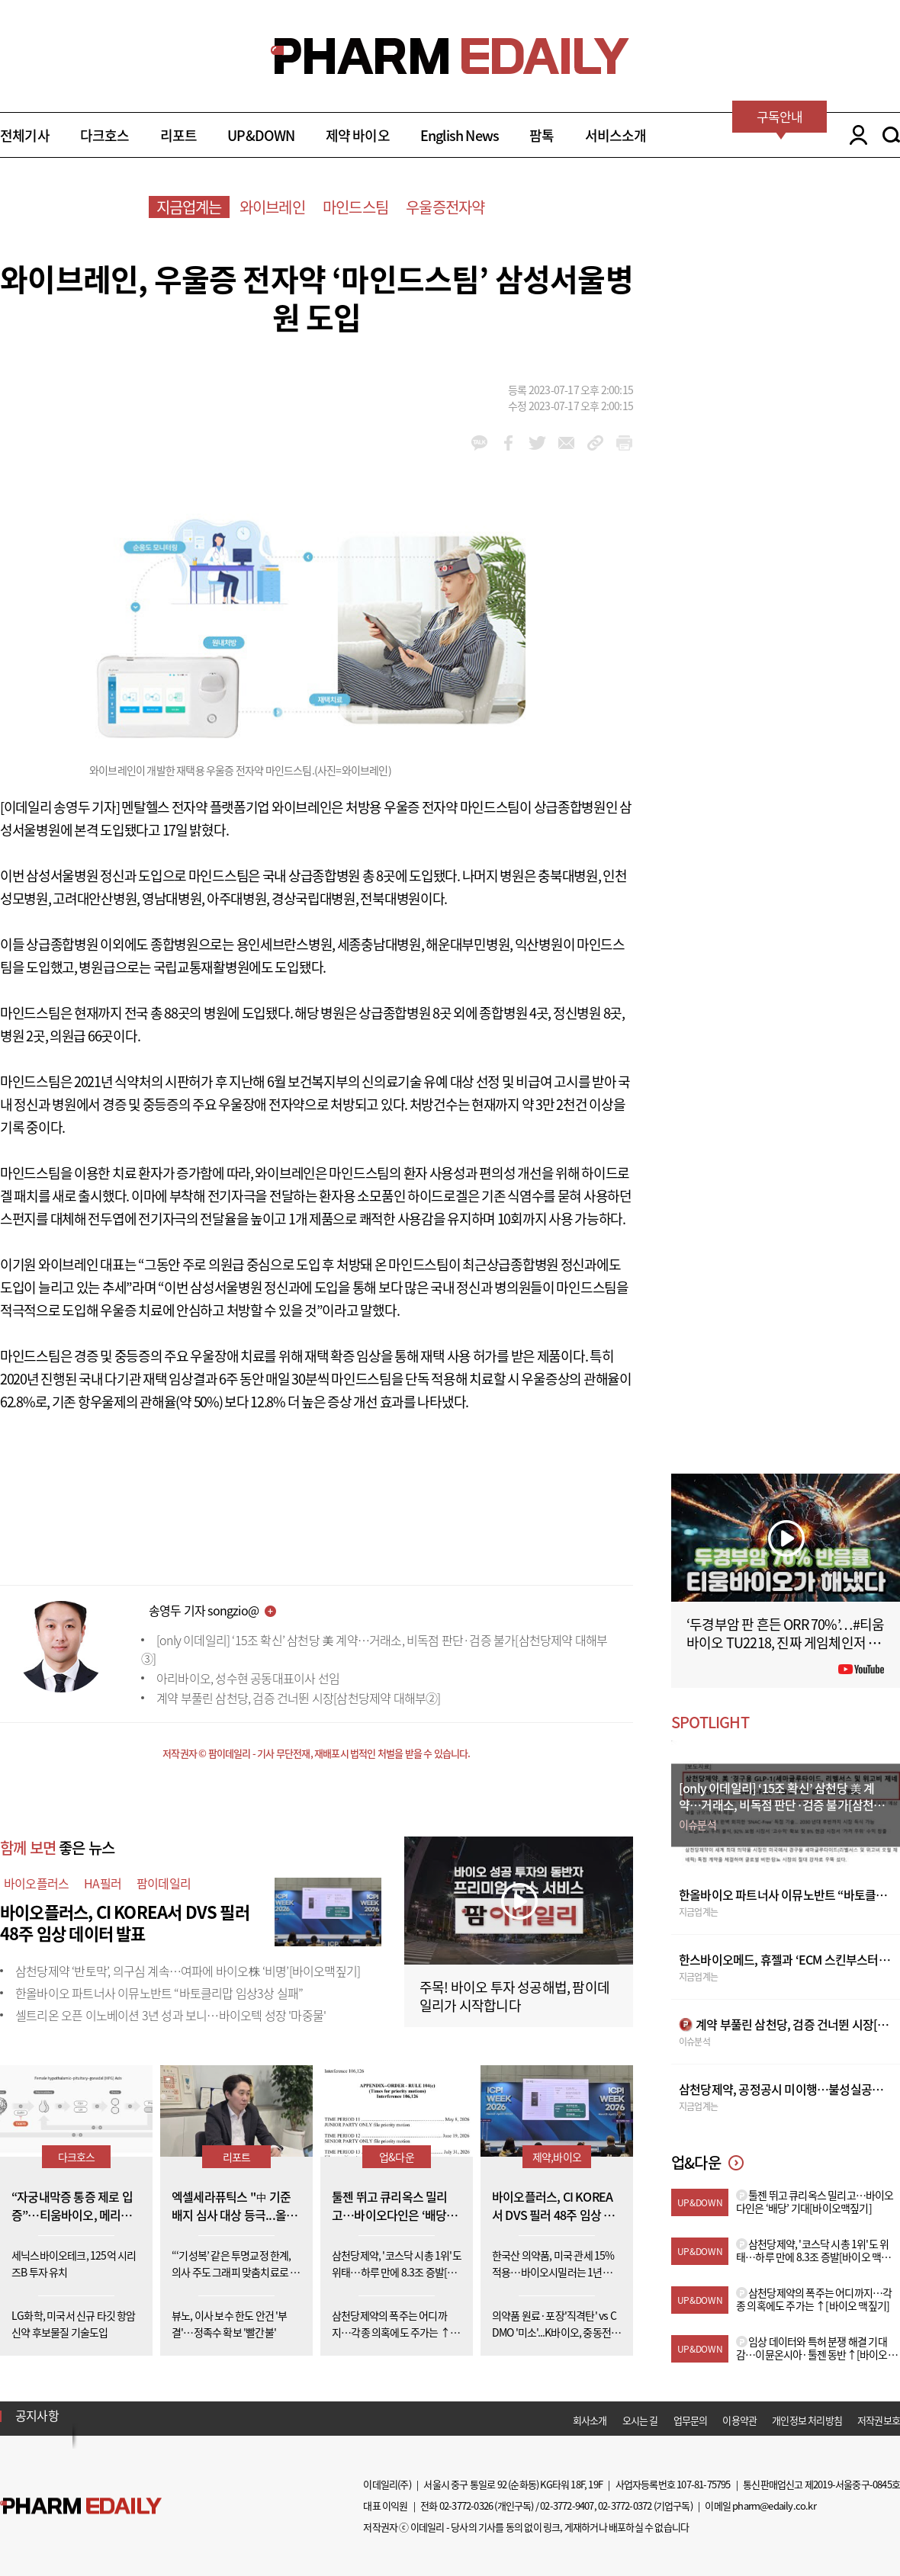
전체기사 (25, 135)
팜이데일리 (164, 1883)
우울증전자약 (445, 207)
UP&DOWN (260, 135)
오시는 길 (640, 2420)
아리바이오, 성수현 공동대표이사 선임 (247, 1678)
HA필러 (102, 1883)
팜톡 (541, 135)
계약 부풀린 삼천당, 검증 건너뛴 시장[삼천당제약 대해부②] (298, 1698)
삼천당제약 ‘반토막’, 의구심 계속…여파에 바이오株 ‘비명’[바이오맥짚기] (187, 1971)
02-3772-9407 (566, 2505)
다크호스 (105, 135)
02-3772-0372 (624, 2505)
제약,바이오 (556, 2156)
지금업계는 (189, 207)
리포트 (179, 135)
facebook (508, 443)
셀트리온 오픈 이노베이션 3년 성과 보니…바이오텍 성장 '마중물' (170, 2015)
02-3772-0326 (466, 2505)
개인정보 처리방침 (807, 2420)
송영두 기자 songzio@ (204, 1610)
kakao (479, 443)
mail (566, 443)
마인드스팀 (355, 207)
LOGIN (855, 135)
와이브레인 (272, 207)
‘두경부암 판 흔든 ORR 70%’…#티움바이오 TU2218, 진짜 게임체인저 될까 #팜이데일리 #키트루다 (785, 1642)
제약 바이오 (358, 135)
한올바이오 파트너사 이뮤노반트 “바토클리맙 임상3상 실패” (159, 1993)
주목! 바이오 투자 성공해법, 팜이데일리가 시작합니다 (514, 1996)
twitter (537, 443)
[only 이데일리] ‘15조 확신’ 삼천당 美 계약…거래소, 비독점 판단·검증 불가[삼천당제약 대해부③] (374, 1649)
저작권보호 (878, 2420)
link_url (595, 443)
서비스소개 (616, 135)
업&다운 (396, 2156)
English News (459, 135)
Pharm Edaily (81, 2505)
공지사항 (37, 2415)
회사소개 (590, 2420)
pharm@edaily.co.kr (774, 2505)
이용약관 (739, 2420)
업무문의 (690, 2420)
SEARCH (891, 135)
